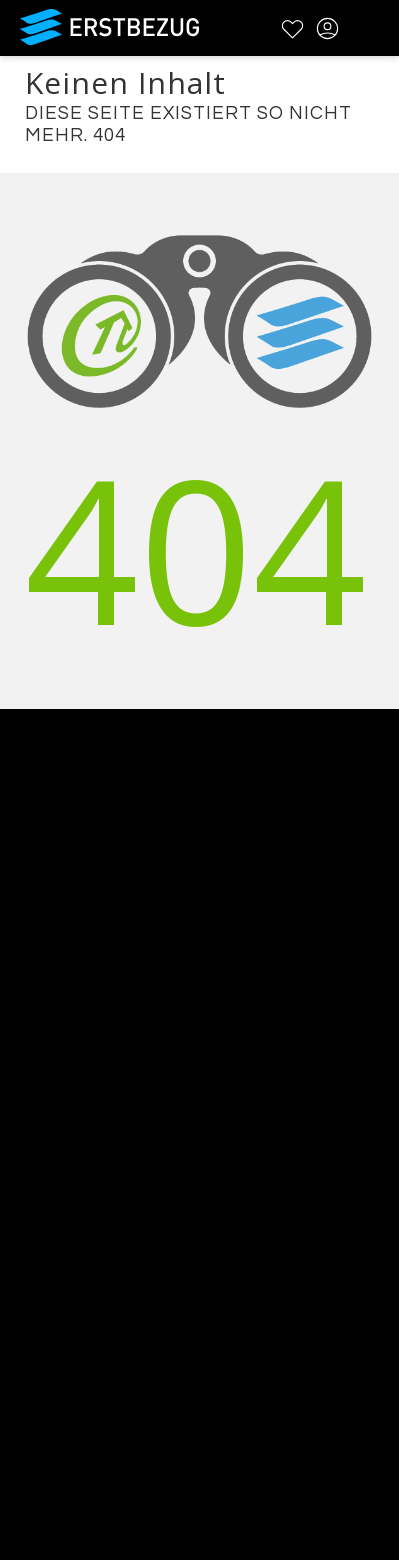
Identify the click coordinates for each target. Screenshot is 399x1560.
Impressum (45, 1272)
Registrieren (47, 1400)
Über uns (36, 988)
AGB (17, 1220)
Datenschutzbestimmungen (109, 1246)
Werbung (37, 1040)
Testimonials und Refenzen (107, 1066)
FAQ (16, 1194)
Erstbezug (110, 27)
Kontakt (30, 1014)
